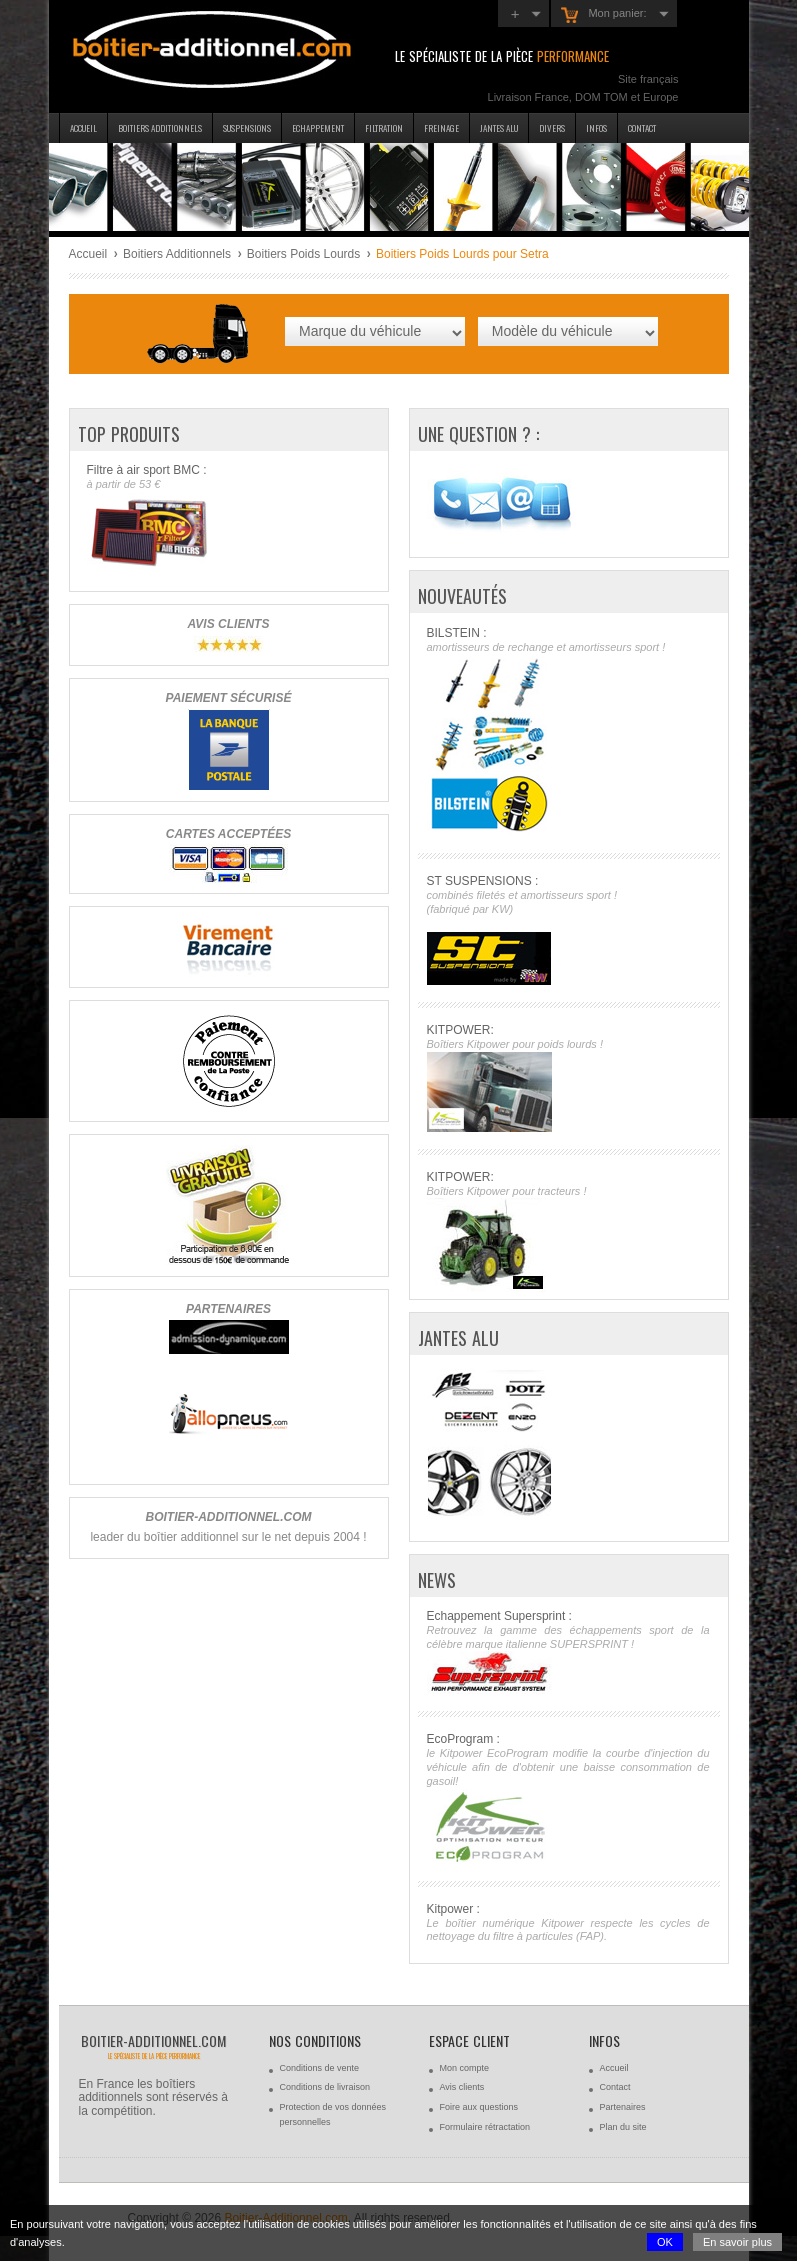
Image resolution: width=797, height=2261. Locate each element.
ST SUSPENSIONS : (568, 929)
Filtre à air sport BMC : (228, 517)
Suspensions (247, 128)
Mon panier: (603, 15)
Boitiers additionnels (160, 128)
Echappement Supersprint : (568, 1652)
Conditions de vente (320, 2068)
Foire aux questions (479, 2107)
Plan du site (623, 2127)
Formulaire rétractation (485, 2127)
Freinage (441, 128)
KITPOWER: (568, 1077)
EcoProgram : (568, 1797)
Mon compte (465, 2068)
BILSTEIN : (568, 731)
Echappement (318, 128)
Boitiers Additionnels (177, 254)
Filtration (384, 128)
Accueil (83, 128)
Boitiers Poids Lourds (303, 254)
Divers (552, 128)
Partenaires (623, 2107)
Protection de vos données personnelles (333, 2114)
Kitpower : (568, 1923)
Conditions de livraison (325, 2087)
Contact (642, 128)
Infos (596, 128)
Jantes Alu (499, 128)
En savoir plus (737, 2242)
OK (665, 2242)
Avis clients (462, 2087)
